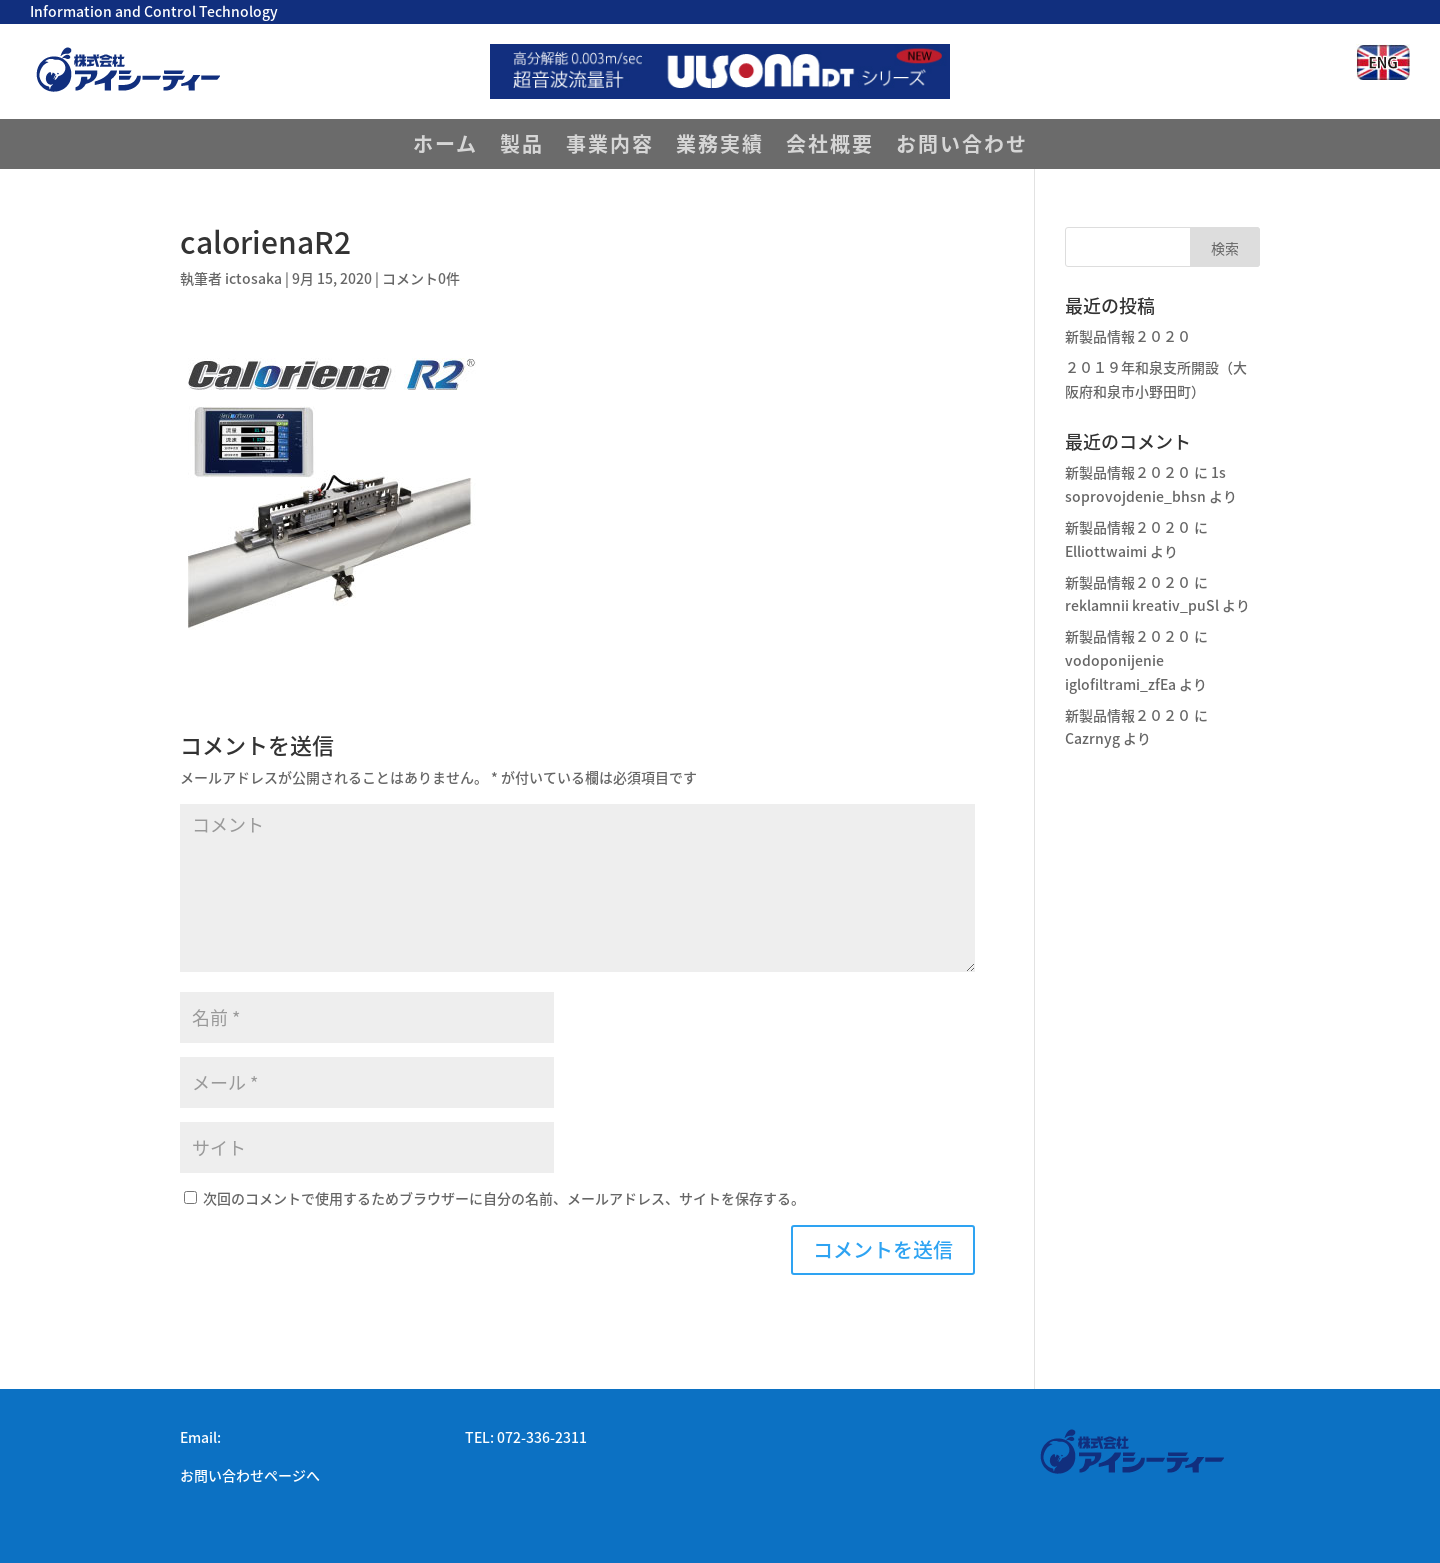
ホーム (445, 147)
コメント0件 (421, 278)
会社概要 (830, 147)
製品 (522, 147)
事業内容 (610, 147)
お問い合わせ (962, 147)
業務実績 (720, 147)
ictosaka (253, 278)
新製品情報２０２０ (1128, 336)
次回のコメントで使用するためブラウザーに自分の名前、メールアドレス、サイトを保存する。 (504, 1198)
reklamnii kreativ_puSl (1142, 605)
